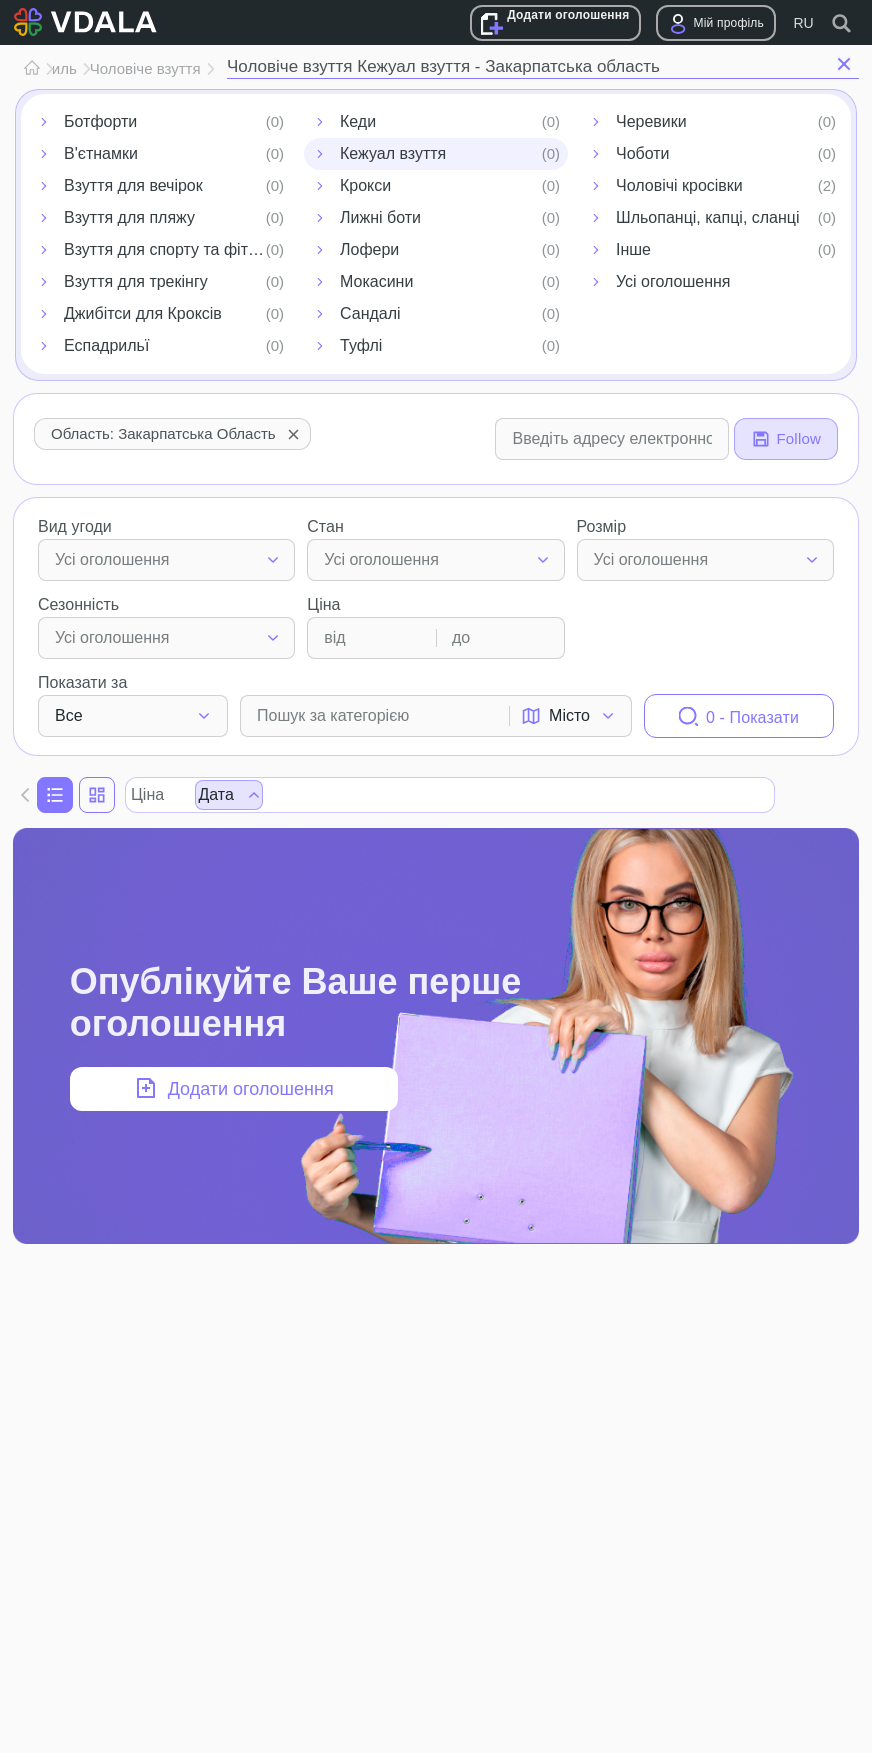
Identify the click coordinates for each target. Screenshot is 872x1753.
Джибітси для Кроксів (143, 313)
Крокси (365, 185)
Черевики (651, 121)
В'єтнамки (101, 153)
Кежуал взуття (393, 153)
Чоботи (643, 153)
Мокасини (376, 281)
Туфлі (361, 345)
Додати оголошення (568, 15)
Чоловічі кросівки (679, 185)
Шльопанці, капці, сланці (708, 217)
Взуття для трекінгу (136, 281)
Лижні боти (380, 217)
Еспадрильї (106, 345)
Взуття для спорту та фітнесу (173, 249)
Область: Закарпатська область (177, 434)
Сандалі (370, 313)
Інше (633, 249)
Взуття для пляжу (129, 217)
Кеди (358, 121)
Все (69, 715)
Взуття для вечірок (133, 185)
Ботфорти (100, 121)
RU (803, 23)
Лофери (369, 249)
